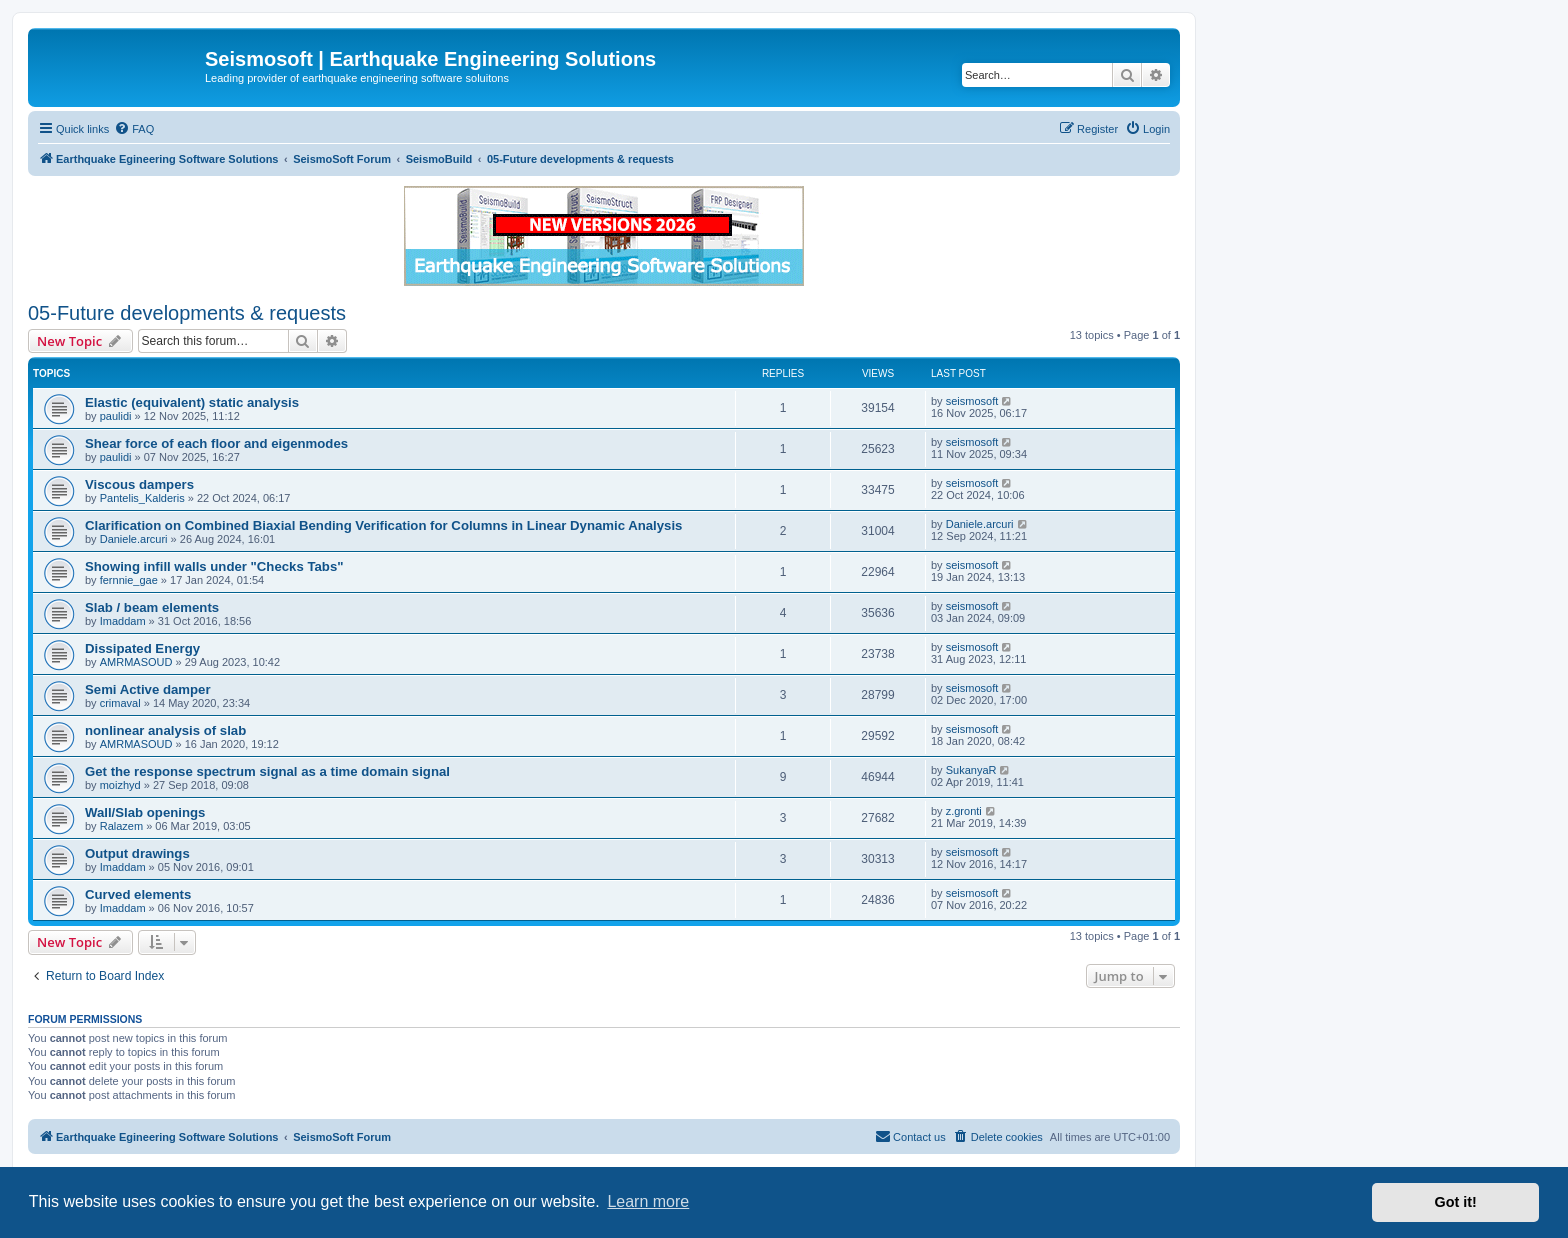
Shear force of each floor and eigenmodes (216, 443)
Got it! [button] (1456, 1202)
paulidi (116, 416)
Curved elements (138, 894)
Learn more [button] (648, 1201)
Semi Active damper (148, 689)
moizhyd (120, 785)
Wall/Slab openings (145, 812)
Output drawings (137, 853)
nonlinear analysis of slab (165, 730)
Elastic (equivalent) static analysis (192, 402)
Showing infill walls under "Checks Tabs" (214, 566)
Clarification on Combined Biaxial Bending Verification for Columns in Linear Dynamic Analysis (383, 525)
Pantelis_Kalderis (142, 498)
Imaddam (123, 621)
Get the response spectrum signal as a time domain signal (267, 771)
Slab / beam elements (152, 607)
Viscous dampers (139, 484)
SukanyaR (971, 770)
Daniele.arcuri (134, 539)
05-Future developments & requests (187, 313)
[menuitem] (134, 129)
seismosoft (972, 401)
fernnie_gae (129, 580)
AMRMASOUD (136, 662)
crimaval (120, 703)
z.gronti (964, 811)
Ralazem (121, 826)
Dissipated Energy (142, 648)
